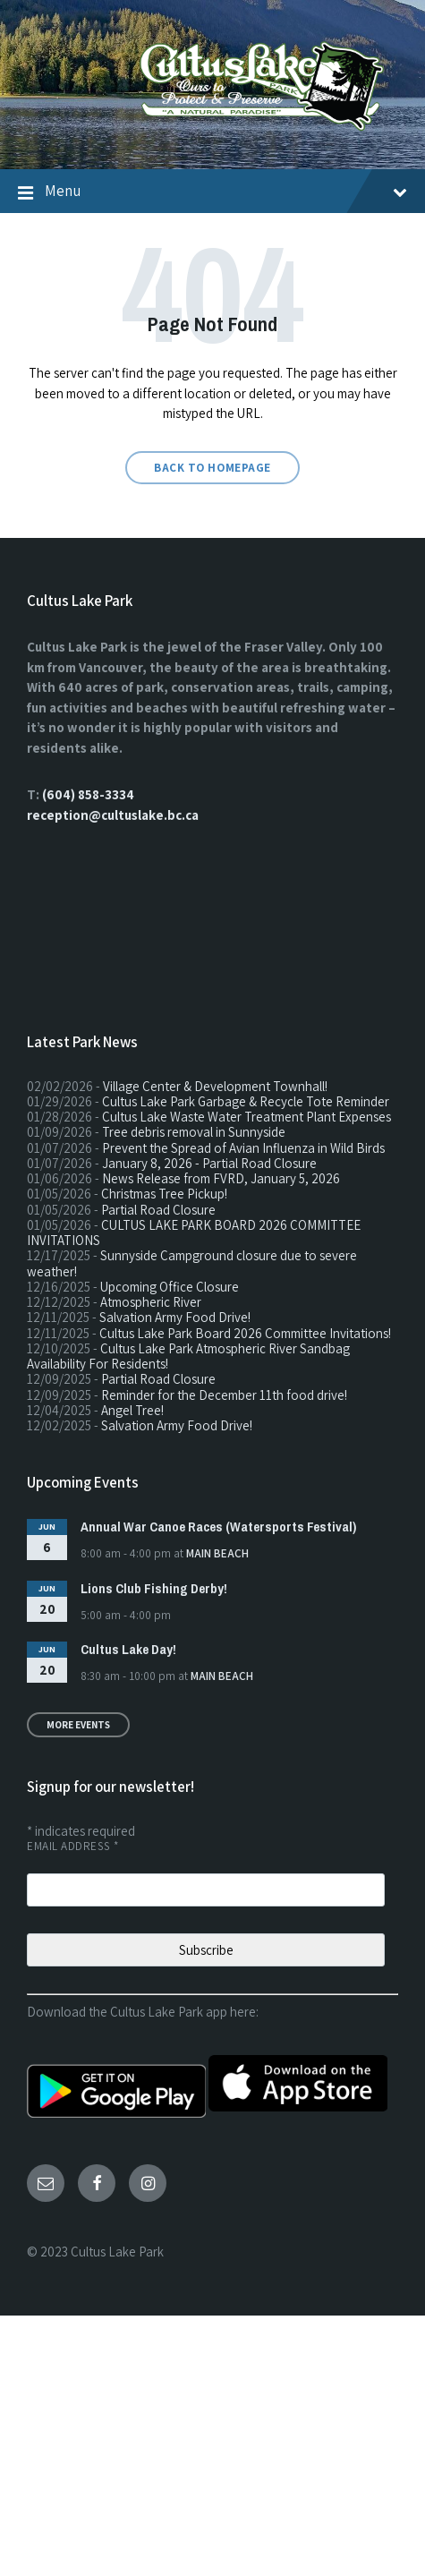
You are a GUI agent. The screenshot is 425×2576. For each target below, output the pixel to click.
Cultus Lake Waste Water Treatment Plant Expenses (246, 1116)
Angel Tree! (132, 1410)
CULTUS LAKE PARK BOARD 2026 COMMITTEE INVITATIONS (194, 1232)
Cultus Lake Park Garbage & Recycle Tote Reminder (245, 1101)
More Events (78, 1725)
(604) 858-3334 (88, 794)
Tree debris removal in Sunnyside (193, 1131)
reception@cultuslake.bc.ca (113, 814)
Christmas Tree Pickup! (164, 1193)
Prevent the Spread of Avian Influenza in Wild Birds (243, 1147)
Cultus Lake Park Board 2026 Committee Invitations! (245, 1333)
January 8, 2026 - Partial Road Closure (209, 1163)
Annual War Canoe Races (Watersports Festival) (218, 1526)
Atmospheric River (150, 1301)
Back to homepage (212, 467)
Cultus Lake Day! (128, 1649)
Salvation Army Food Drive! (175, 1317)
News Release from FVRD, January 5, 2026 (221, 1178)
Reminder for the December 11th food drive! (224, 1394)
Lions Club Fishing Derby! (154, 1588)
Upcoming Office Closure (169, 1286)
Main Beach (217, 1553)
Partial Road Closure (158, 1209)
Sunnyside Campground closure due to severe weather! (192, 1263)
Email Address (73, 1846)
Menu (226, 191)
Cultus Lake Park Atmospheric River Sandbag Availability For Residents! (188, 1356)
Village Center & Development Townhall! (215, 1086)
